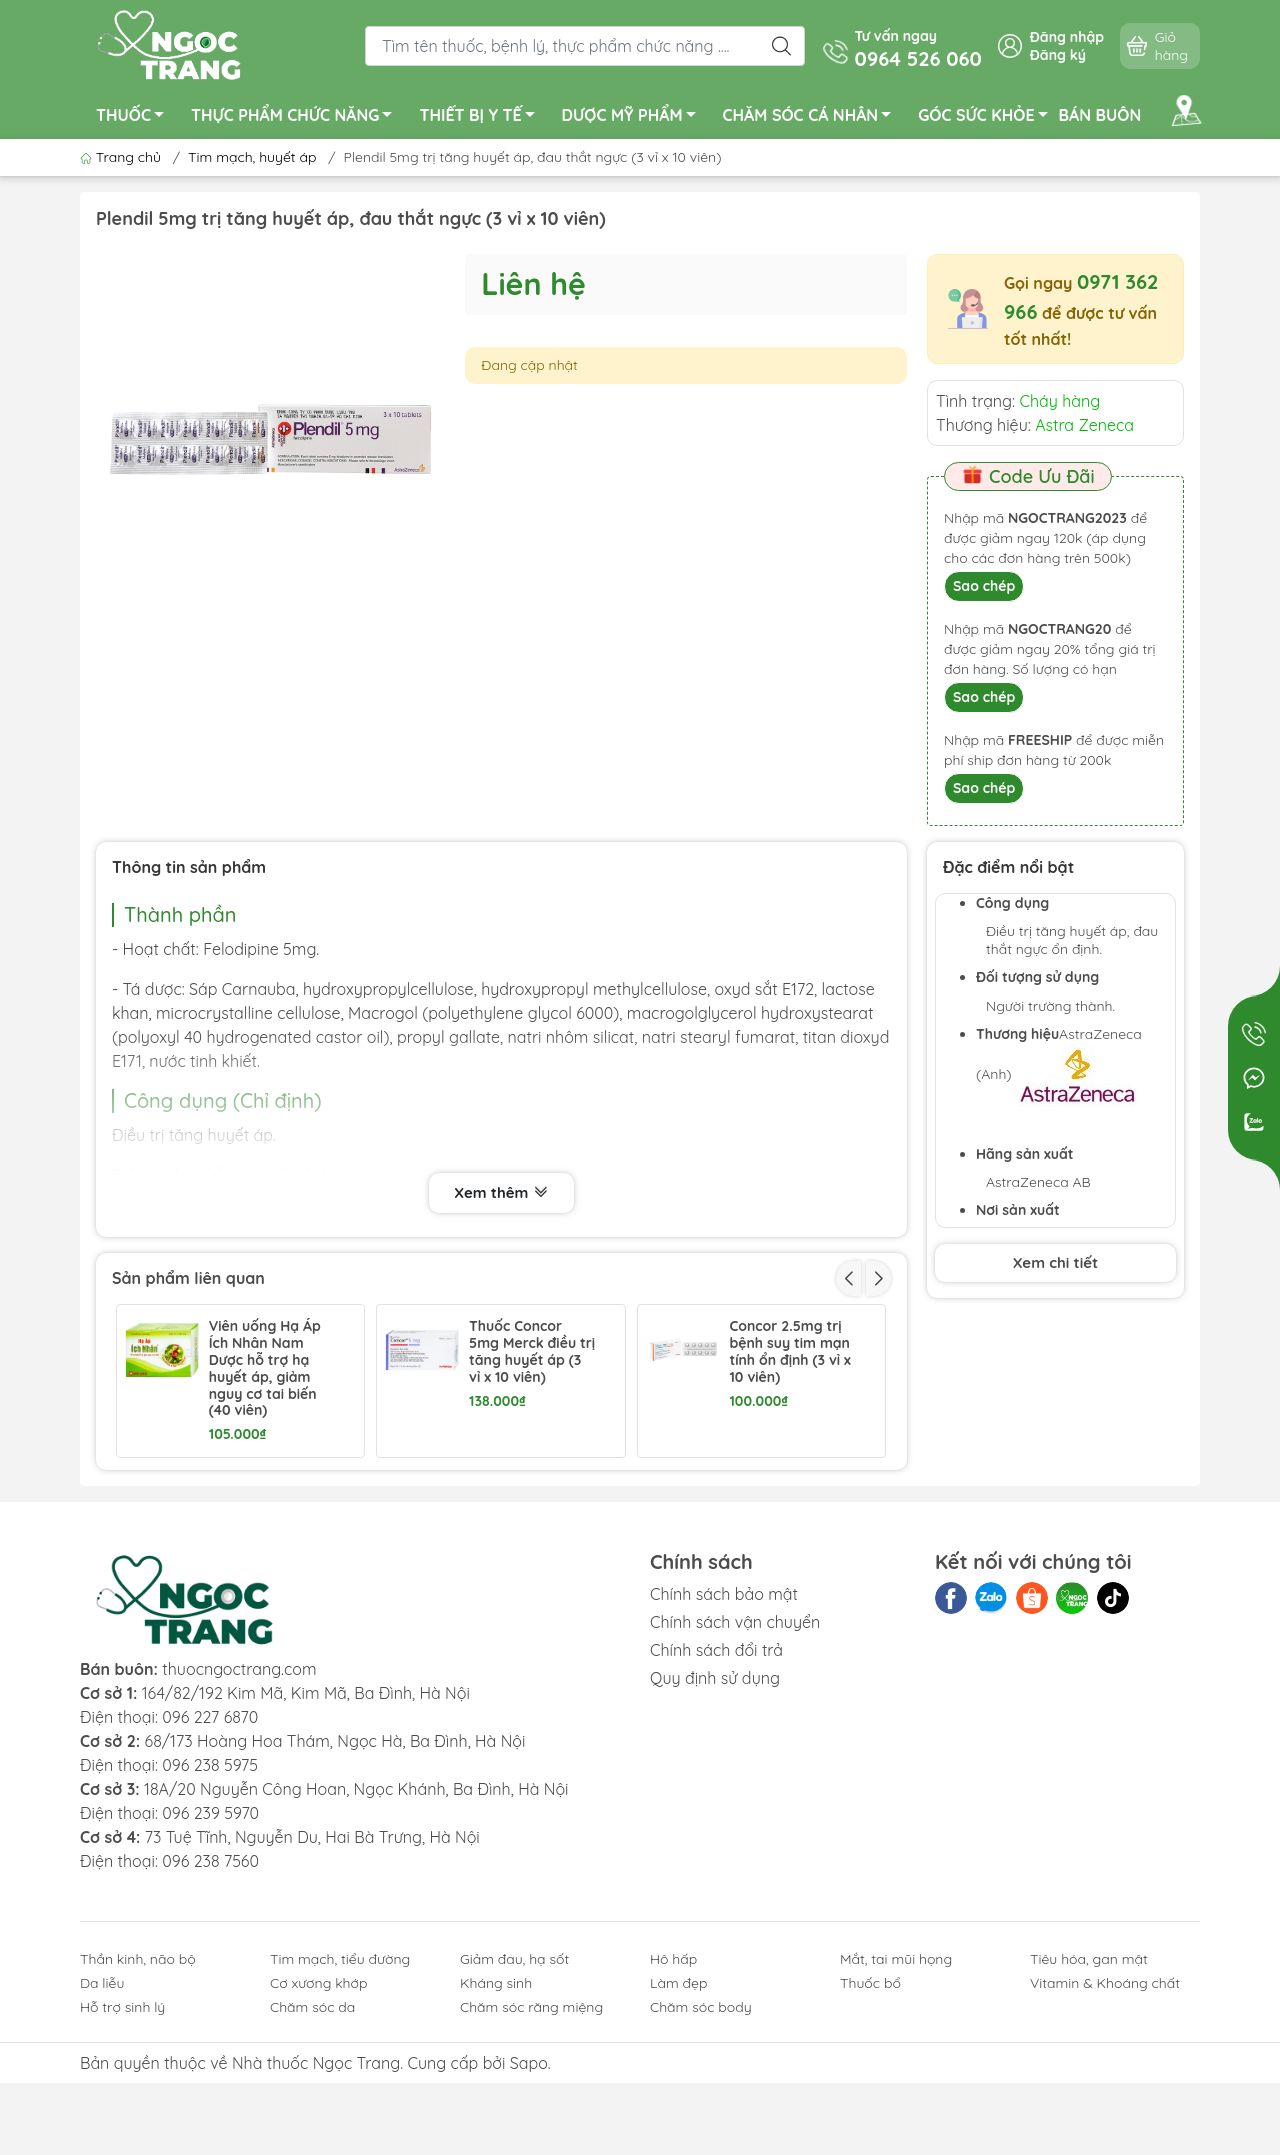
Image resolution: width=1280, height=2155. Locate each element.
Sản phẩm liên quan (188, 1278)
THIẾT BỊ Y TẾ (482, 118)
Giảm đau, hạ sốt (514, 2106)
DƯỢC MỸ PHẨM (634, 118)
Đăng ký (1058, 55)
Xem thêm (501, 1192)
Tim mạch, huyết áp (252, 157)
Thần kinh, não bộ (138, 2106)
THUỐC (135, 118)
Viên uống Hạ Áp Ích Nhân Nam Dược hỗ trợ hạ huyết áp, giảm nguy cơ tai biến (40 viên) (265, 1368)
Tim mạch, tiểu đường (340, 2106)
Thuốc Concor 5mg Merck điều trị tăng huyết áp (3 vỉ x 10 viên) (532, 1351)
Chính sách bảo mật (724, 1741)
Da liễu (102, 2130)
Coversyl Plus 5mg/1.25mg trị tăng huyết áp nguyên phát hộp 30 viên (526, 1524)
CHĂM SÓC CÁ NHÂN (813, 118)
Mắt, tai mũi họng (896, 2106)
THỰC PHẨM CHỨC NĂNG (297, 118)
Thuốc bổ (870, 2130)
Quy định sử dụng (715, 1825)
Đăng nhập (1067, 37)
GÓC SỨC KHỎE (988, 118)
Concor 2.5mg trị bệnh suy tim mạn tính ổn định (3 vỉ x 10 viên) (789, 1351)
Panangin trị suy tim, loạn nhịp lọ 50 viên (783, 1507)
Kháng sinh (496, 2130)
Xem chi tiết (1055, 1262)
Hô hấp (673, 2106)
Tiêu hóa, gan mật (1089, 2106)
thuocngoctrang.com (239, 1816)
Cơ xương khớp (319, 2130)
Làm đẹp (678, 2130)
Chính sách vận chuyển (735, 1769)
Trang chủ (122, 157)
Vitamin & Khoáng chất (1105, 2130)
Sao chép (984, 586)
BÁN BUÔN (1100, 115)
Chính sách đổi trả (716, 1797)
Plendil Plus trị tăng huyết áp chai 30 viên (257, 1507)
